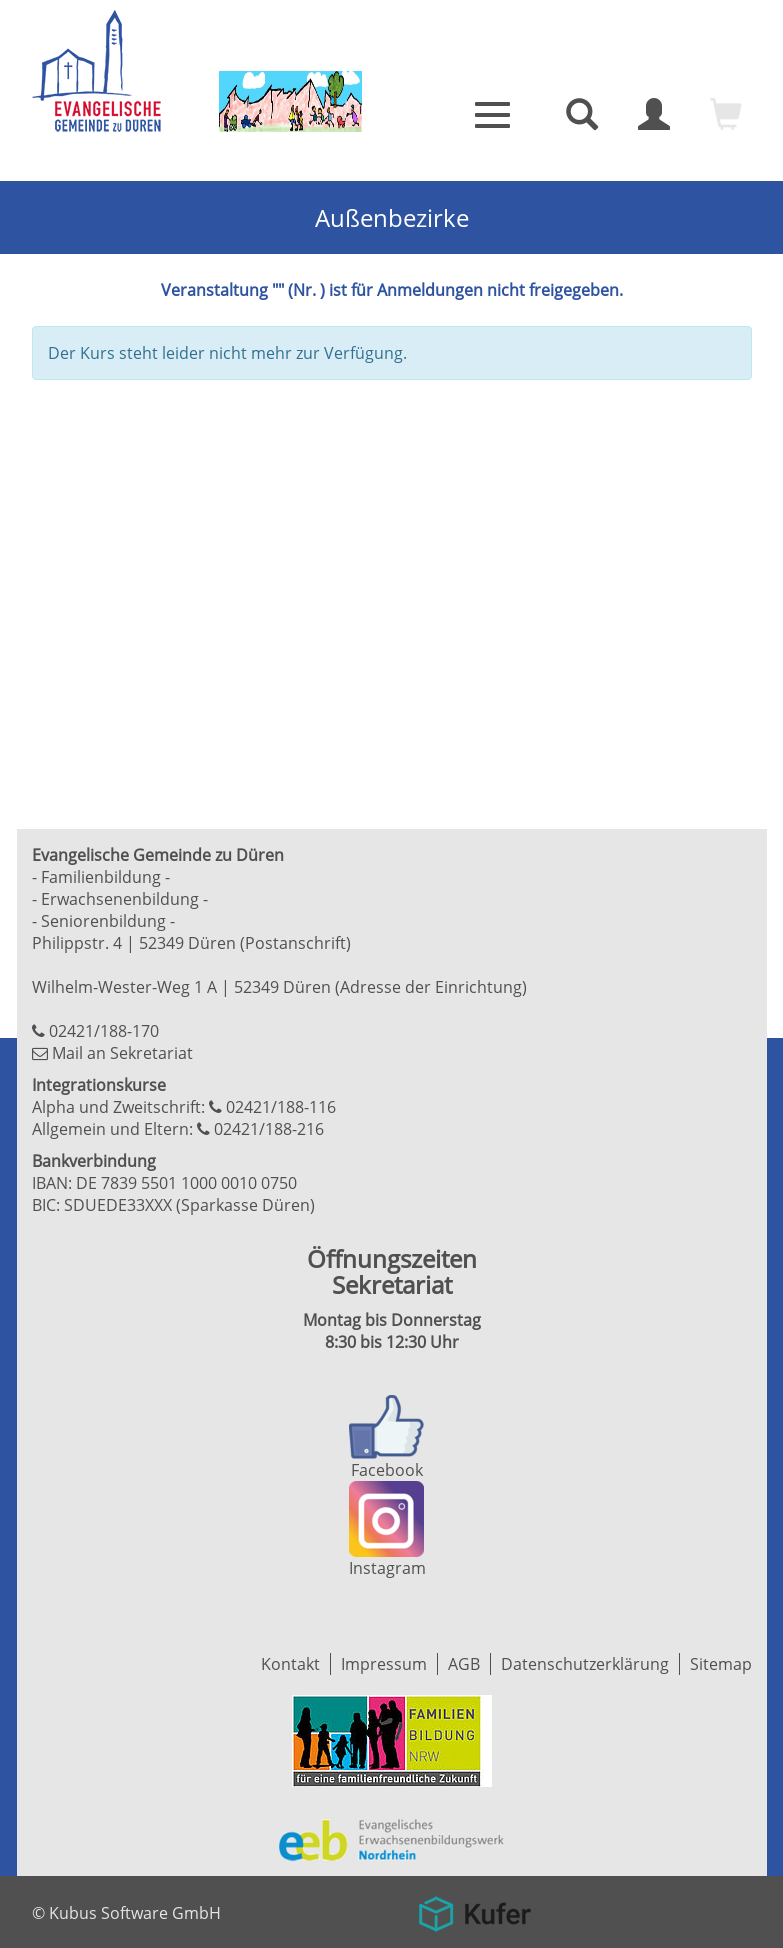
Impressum (384, 1664)
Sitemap (721, 1664)
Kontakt (290, 1664)
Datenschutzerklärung (585, 1664)
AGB (464, 1664)
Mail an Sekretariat (122, 1053)
